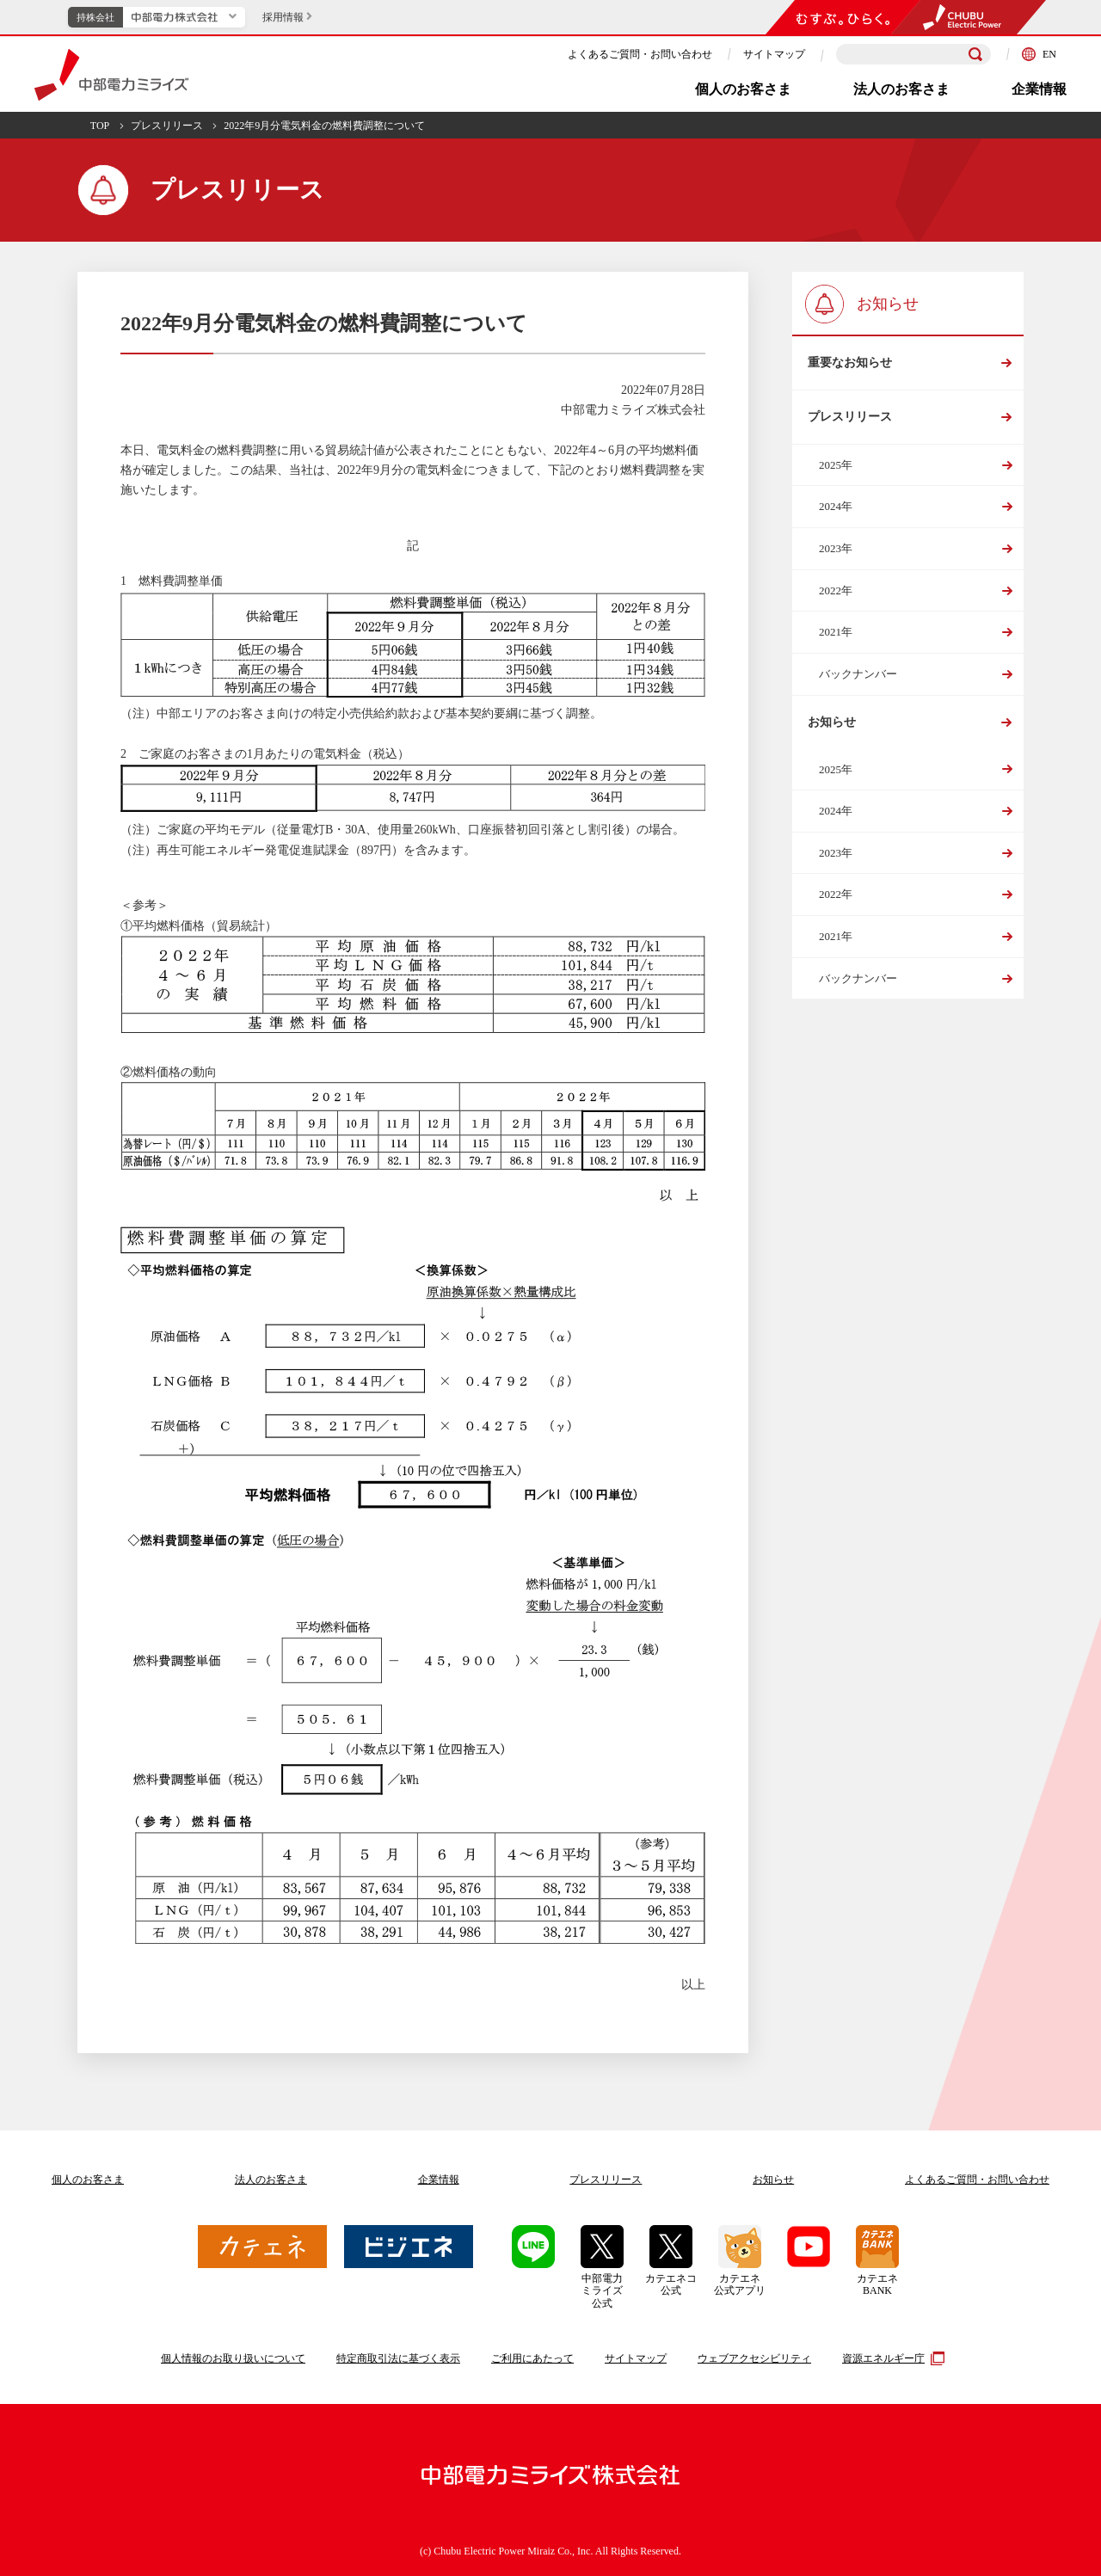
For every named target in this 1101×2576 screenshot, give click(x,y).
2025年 (835, 474)
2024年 (835, 515)
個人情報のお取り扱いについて (233, 2358)
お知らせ (831, 734)
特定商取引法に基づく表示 (398, 2358)
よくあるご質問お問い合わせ (977, 2179)
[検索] (975, 54)
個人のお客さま (743, 89)
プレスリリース (167, 126)
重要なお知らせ (849, 365)
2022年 (835, 599)
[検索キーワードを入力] (913, 54)
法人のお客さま (901, 89)
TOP (99, 126)
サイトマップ (774, 54)
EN (1039, 54)
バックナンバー (858, 683)
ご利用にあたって (532, 2358)
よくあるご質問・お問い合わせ (640, 54)
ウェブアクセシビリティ (754, 2358)
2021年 (835, 641)
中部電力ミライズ (111, 75)
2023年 (835, 557)
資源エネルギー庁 (891, 2358)
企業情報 (1039, 89)
